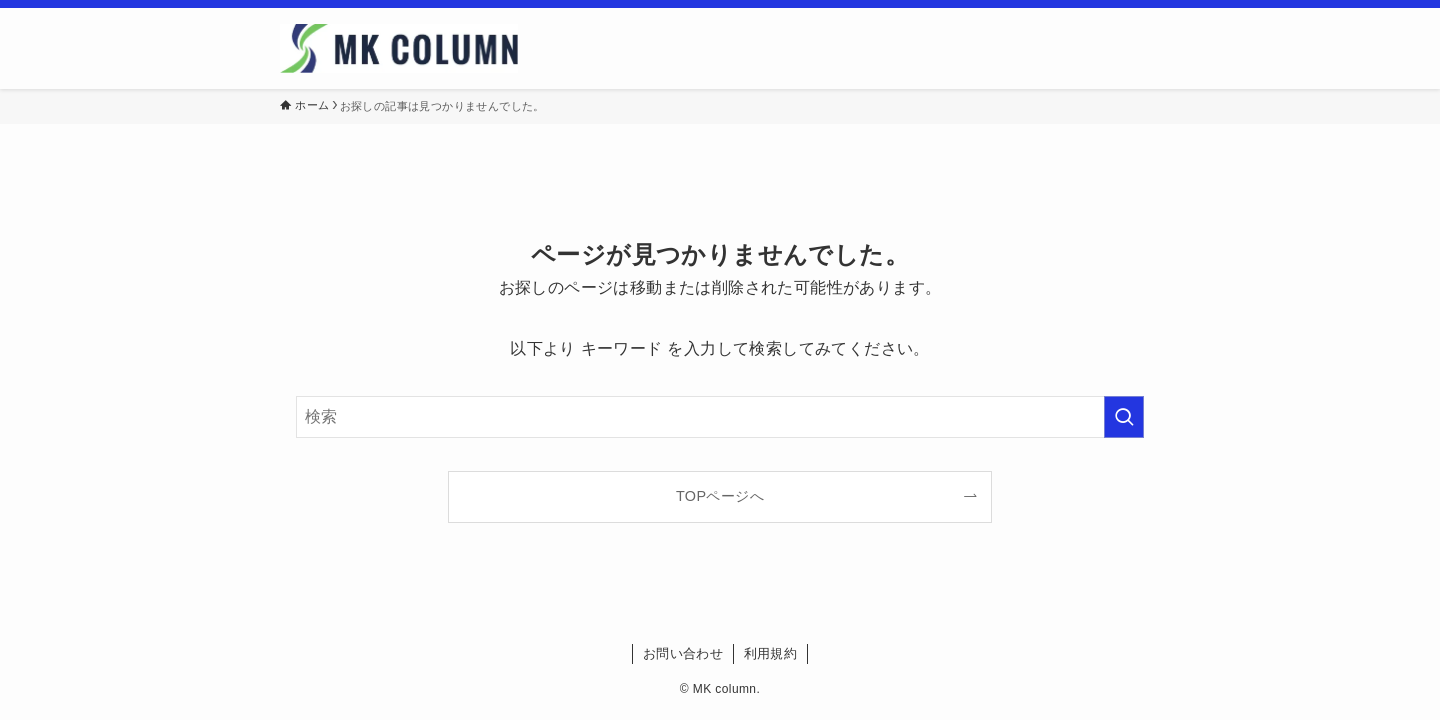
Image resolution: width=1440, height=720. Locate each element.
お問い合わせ (683, 653)
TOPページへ (720, 496)
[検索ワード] (720, 417)
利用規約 (771, 653)
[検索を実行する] (1124, 417)
